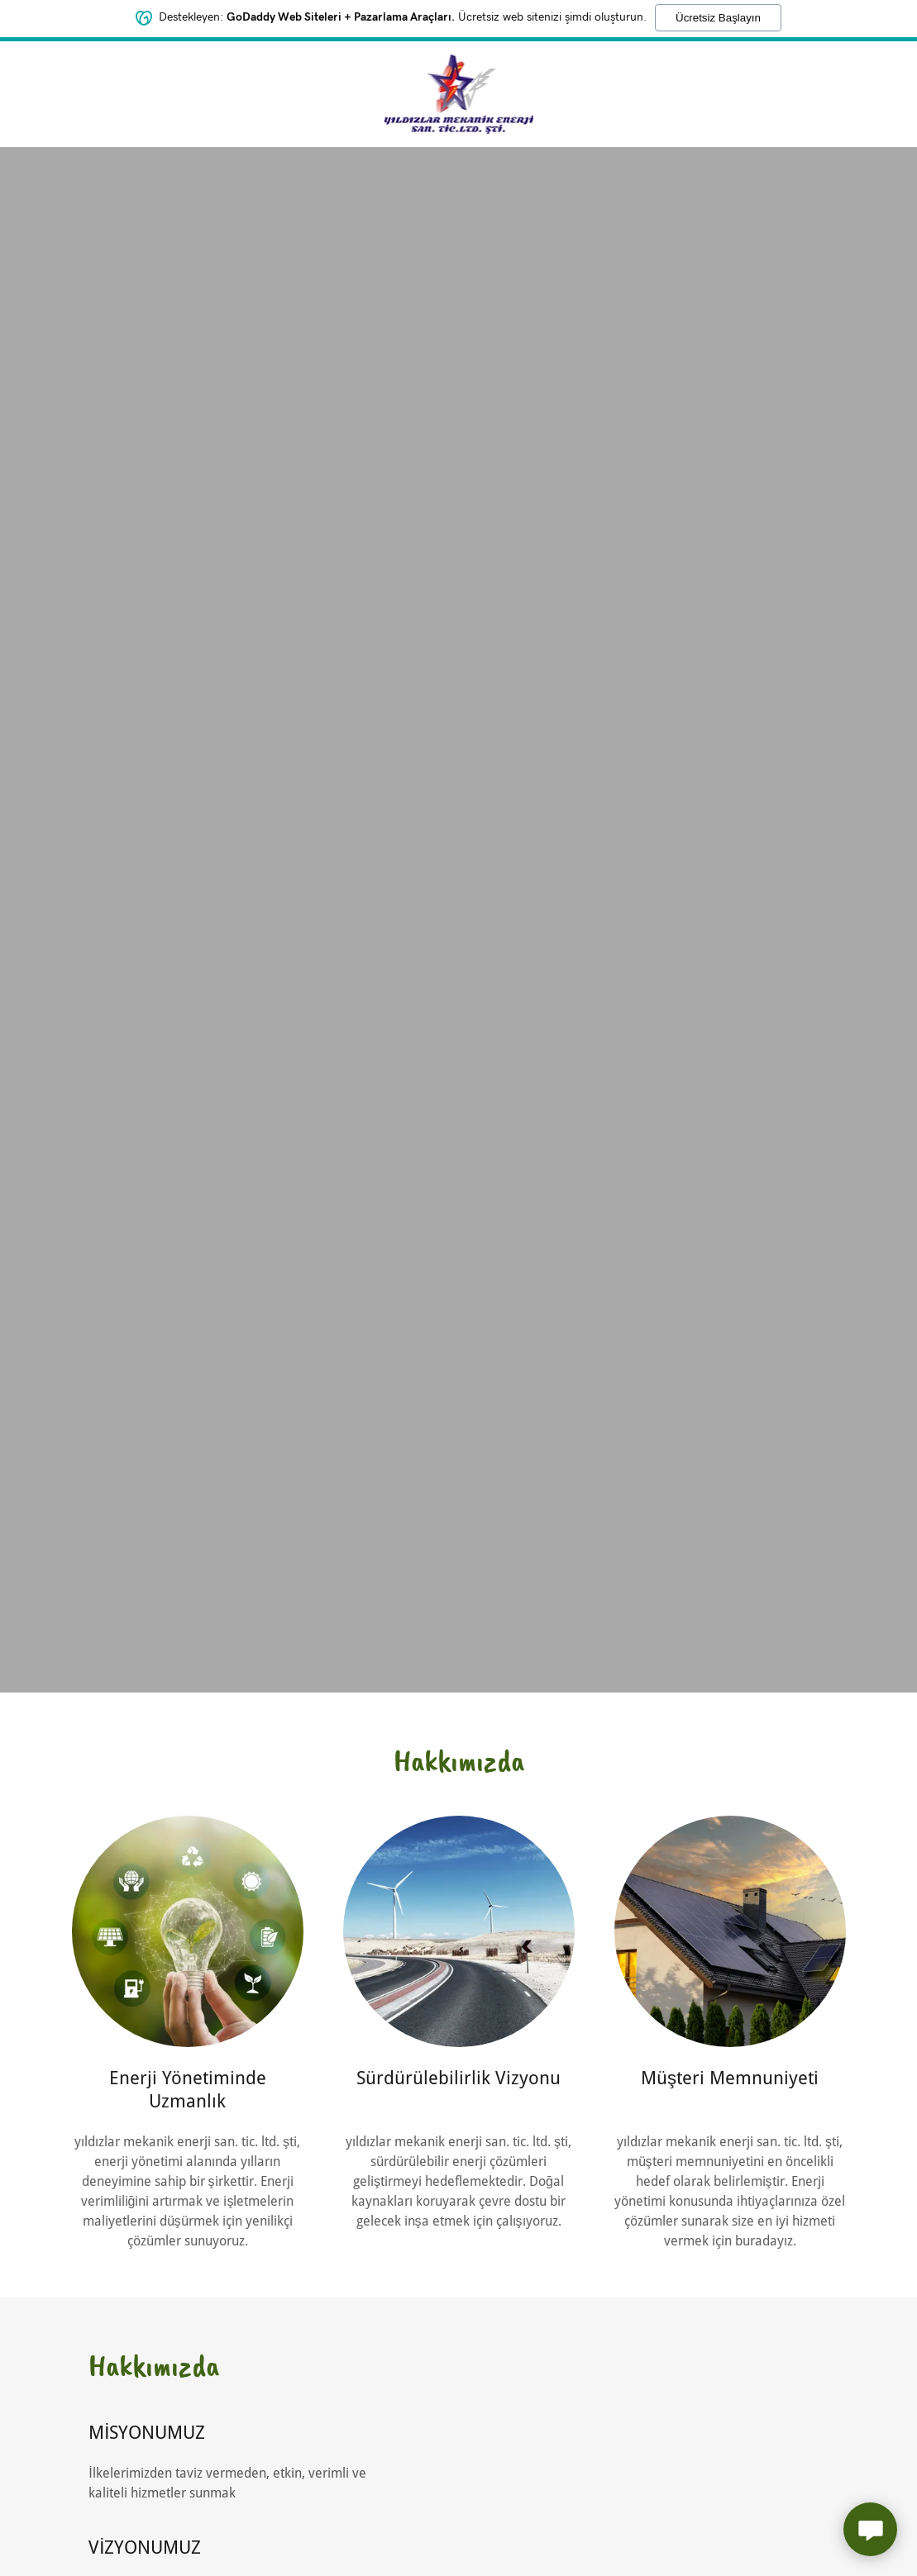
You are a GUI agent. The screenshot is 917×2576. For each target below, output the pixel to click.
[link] (459, 93)
